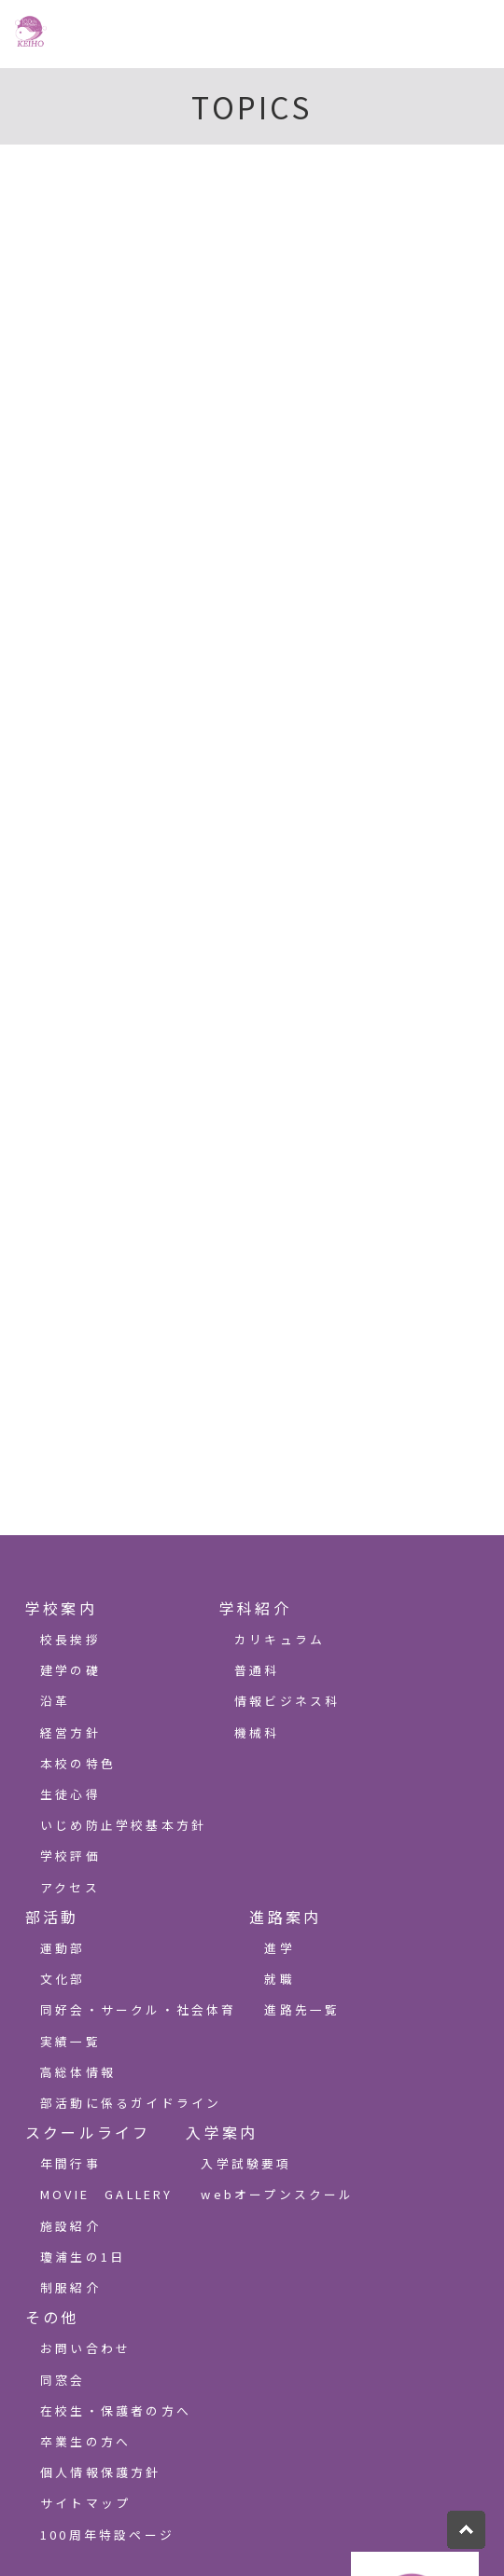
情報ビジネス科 (287, 1701)
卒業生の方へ (85, 2441)
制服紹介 (70, 2287)
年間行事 (70, 2163)
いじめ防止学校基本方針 (123, 1825)
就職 (279, 1978)
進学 (279, 1948)
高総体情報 (78, 2072)
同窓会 (63, 2380)
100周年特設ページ (107, 2534)
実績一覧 (70, 2041)
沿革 (55, 1701)
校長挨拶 (70, 1639)
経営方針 (70, 1732)
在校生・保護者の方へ (115, 2410)
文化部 (63, 1978)
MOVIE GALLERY (107, 2194)
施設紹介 (70, 2226)
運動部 (63, 1948)
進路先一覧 (302, 2009)
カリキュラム (279, 1639)
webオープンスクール (277, 2194)
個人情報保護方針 (100, 2472)
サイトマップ (85, 2503)
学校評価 (70, 1855)
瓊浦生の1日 (82, 2256)
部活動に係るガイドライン (130, 2103)
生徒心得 (70, 1794)
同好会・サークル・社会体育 (138, 2009)
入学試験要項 (246, 2163)
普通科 (257, 1670)
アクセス (70, 1887)
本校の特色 (78, 1763)
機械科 (257, 1732)
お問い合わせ (85, 2348)
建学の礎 (70, 1670)
